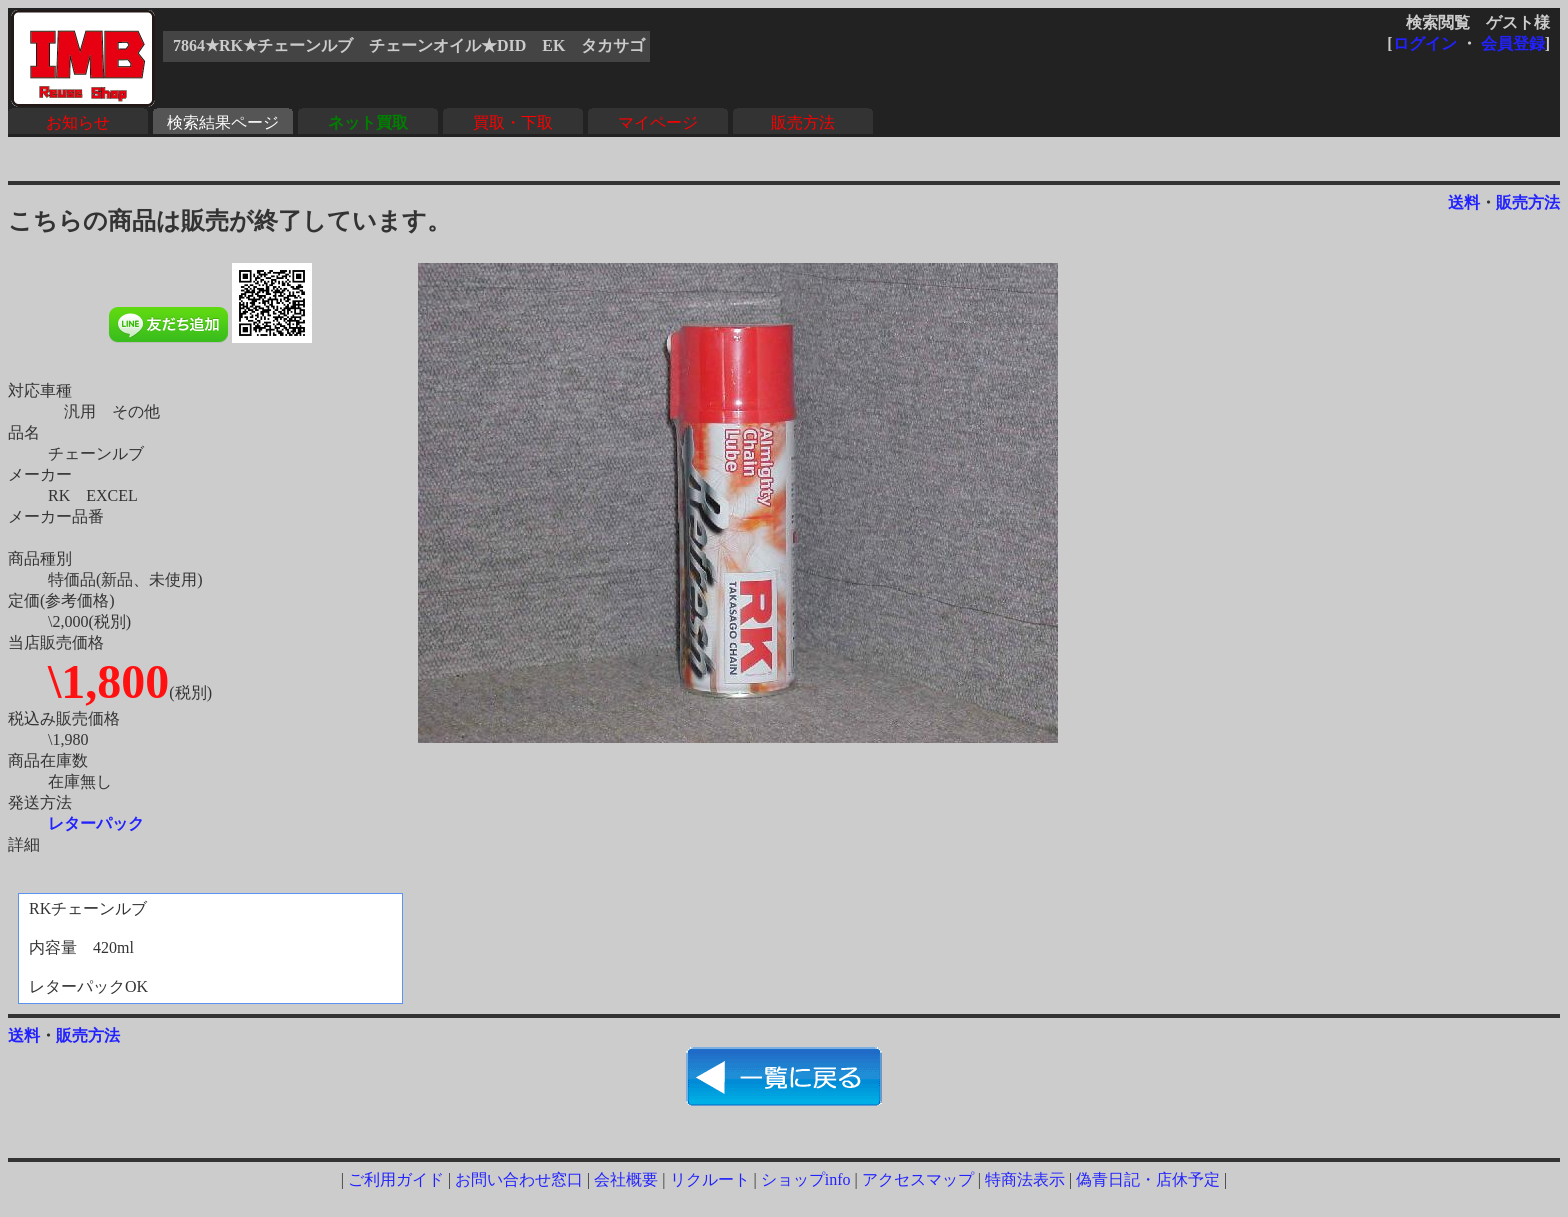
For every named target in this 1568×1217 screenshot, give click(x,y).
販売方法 (803, 122)
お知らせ (78, 122)
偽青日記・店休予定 (1148, 1179)
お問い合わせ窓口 (519, 1179)
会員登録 (1513, 43)
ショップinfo (806, 1179)
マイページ (658, 122)
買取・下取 (513, 122)
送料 (1464, 202)
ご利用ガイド (396, 1179)
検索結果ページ (223, 122)
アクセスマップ (918, 1179)
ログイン (1425, 43)
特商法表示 (1025, 1179)
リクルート (710, 1179)
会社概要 (626, 1179)
